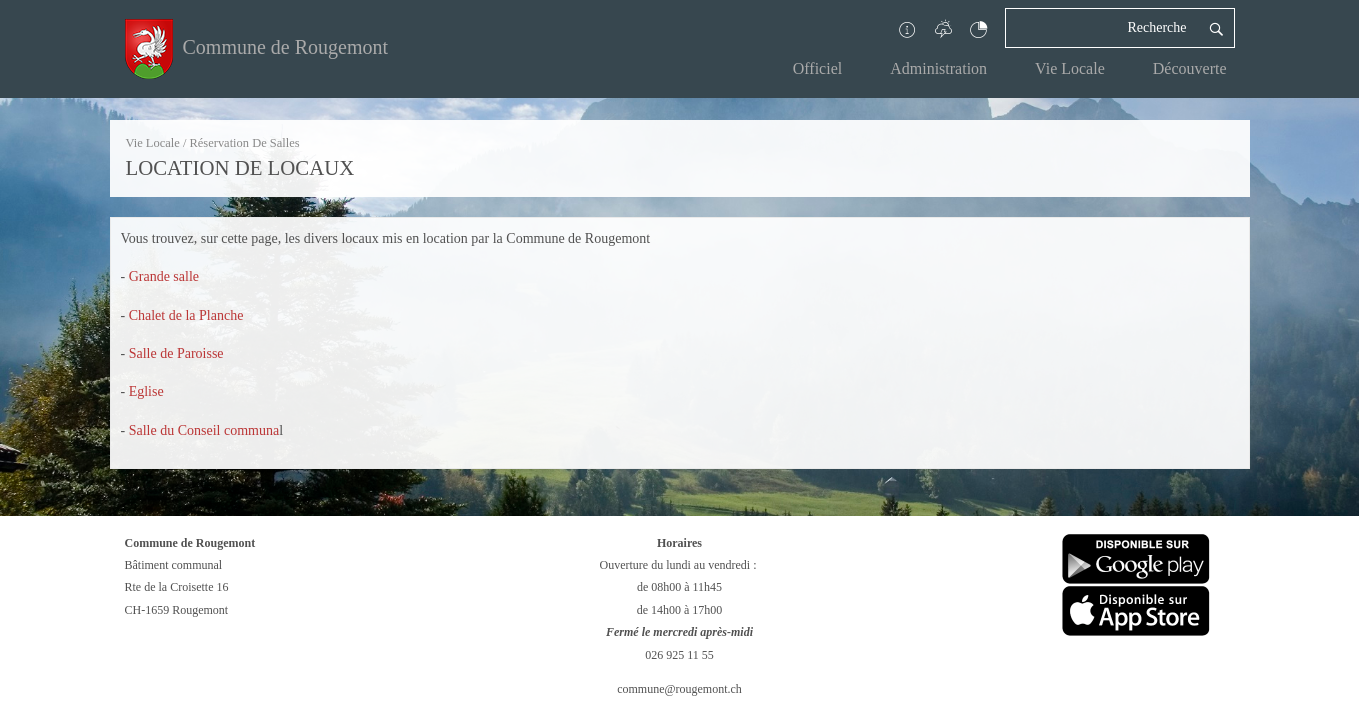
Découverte (1190, 68)
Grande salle (164, 276)
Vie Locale (1070, 68)
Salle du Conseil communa (204, 430)
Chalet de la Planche (186, 315)
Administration (938, 68)
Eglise (146, 391)
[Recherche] (1102, 28)
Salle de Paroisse (176, 353)
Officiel (817, 68)
